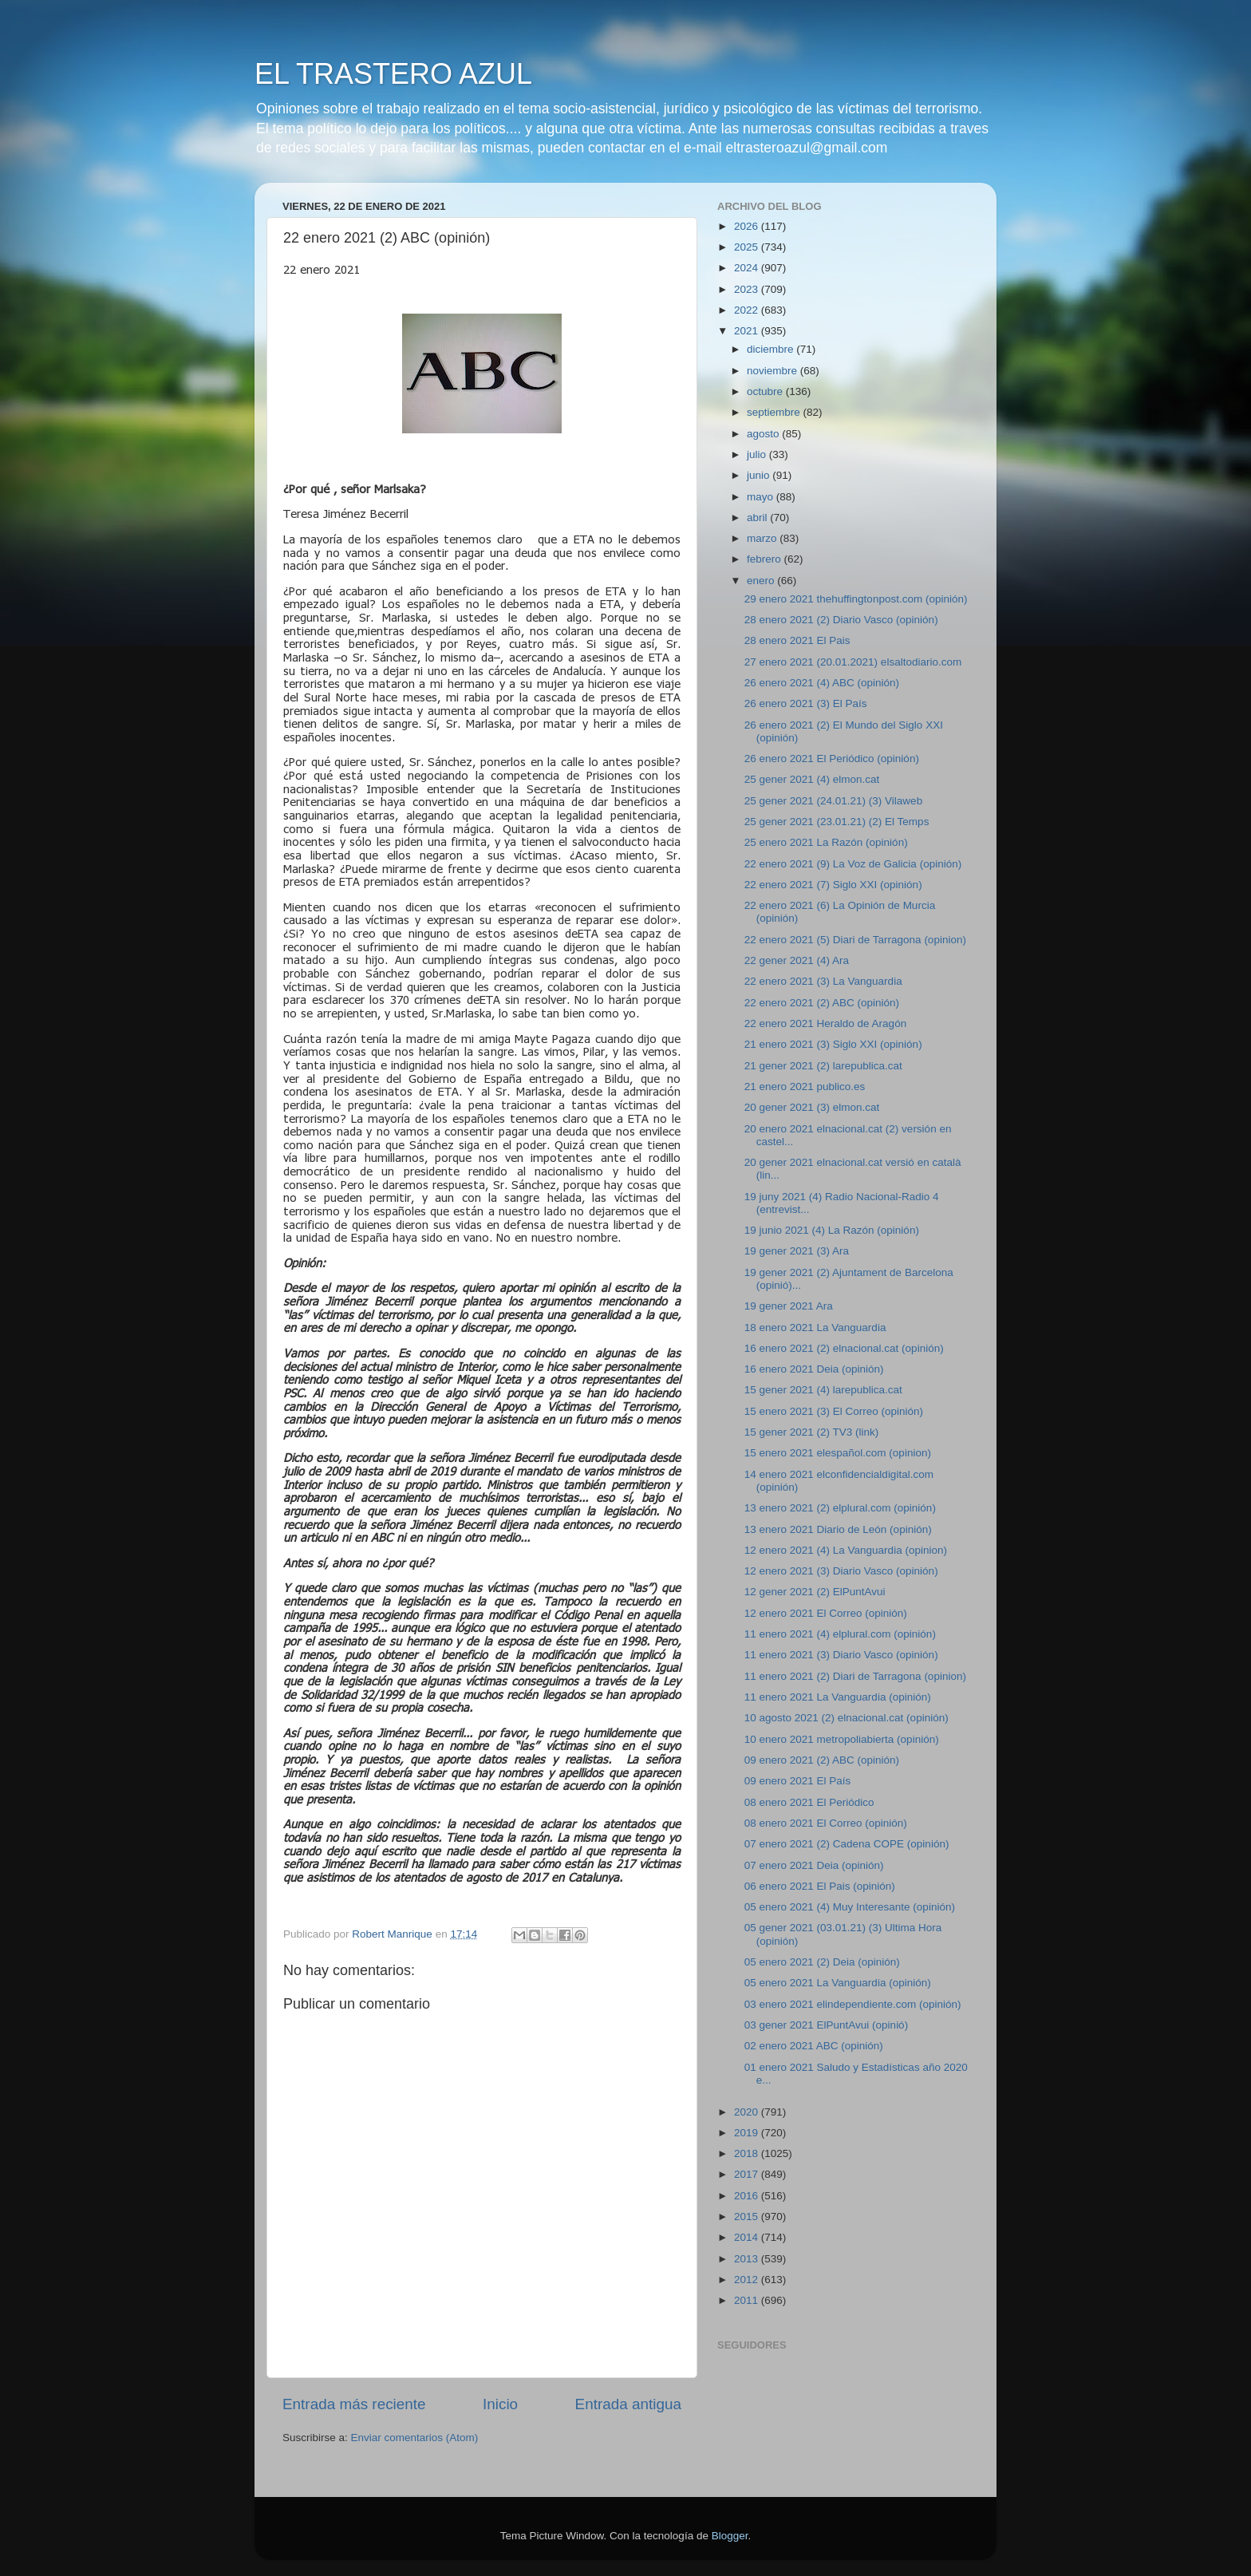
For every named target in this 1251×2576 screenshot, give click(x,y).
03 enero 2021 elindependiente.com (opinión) (852, 2004)
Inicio (500, 2404)
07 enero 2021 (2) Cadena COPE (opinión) (846, 1844)
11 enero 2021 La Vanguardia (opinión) (837, 1697)
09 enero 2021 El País (797, 1781)
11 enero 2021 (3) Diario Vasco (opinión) (841, 1655)
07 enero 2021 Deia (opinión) (814, 1865)
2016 (747, 2196)
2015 (747, 2216)
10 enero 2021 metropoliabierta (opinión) (841, 1739)
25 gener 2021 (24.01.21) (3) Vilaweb (833, 801)
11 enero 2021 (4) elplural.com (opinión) (840, 1634)
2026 (747, 226)
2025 (747, 247)
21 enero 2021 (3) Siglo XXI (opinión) (833, 1044)
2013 (747, 2259)
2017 (747, 2174)
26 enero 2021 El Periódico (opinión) (831, 759)
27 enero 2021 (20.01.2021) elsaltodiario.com (852, 662)
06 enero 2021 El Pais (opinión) (819, 1886)
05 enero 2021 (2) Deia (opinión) (822, 1962)
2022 (747, 310)
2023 (747, 289)
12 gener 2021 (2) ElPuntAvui (815, 1592)
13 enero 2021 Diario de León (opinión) (838, 1529)
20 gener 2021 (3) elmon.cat (812, 1107)
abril (758, 517)
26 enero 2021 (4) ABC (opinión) (821, 683)
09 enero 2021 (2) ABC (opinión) (821, 1760)
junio (759, 475)
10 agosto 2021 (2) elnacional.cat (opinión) (846, 1718)
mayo (761, 497)
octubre (766, 391)
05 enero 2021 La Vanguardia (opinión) (837, 1983)
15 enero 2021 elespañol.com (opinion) (837, 1453)
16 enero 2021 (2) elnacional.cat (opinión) (844, 1348)
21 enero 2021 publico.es (805, 1086)
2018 (747, 2153)
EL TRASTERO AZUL (393, 73)
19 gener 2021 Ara (788, 1306)
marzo (763, 538)
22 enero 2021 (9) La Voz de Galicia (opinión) (852, 864)
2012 (747, 2280)
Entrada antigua (628, 2404)
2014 (747, 2237)
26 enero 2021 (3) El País (805, 703)
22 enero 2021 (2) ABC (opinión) (821, 1003)
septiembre (775, 412)
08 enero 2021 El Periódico (809, 1802)
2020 (747, 2112)
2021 (747, 331)
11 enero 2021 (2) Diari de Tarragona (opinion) (855, 1676)
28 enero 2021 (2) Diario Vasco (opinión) (841, 620)
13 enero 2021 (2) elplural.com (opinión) (840, 1508)
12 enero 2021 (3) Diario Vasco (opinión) (841, 1571)
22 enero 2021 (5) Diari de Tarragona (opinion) (855, 940)
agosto (764, 434)
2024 (747, 268)
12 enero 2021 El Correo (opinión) (825, 1613)
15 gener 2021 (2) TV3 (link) (811, 1432)
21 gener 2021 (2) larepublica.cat (823, 1066)
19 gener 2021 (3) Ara (796, 1251)
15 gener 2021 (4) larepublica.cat (823, 1390)
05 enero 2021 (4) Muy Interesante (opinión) (849, 1907)
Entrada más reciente (354, 2404)
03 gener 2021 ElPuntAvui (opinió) (826, 2025)
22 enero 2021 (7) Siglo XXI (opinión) (833, 885)
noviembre (773, 371)
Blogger (730, 2536)
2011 (747, 2300)
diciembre (771, 349)
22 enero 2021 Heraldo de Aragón (825, 1023)
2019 (747, 2133)
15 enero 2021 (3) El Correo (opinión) (833, 1411)
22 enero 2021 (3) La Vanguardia (823, 981)
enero (762, 581)
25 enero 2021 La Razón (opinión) (826, 842)
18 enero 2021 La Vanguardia (815, 1327)
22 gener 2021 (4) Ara (796, 960)
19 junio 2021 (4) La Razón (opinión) (831, 1230)
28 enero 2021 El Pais (797, 640)
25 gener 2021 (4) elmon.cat (812, 779)
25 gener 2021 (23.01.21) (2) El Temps (836, 822)
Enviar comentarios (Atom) (415, 2438)
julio (758, 454)
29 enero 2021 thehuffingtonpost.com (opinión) (856, 599)
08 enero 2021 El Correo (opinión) (825, 1823)
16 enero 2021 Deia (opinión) (814, 1369)
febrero (765, 559)
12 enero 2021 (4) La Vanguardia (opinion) (845, 1550)
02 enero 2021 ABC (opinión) (813, 2046)
